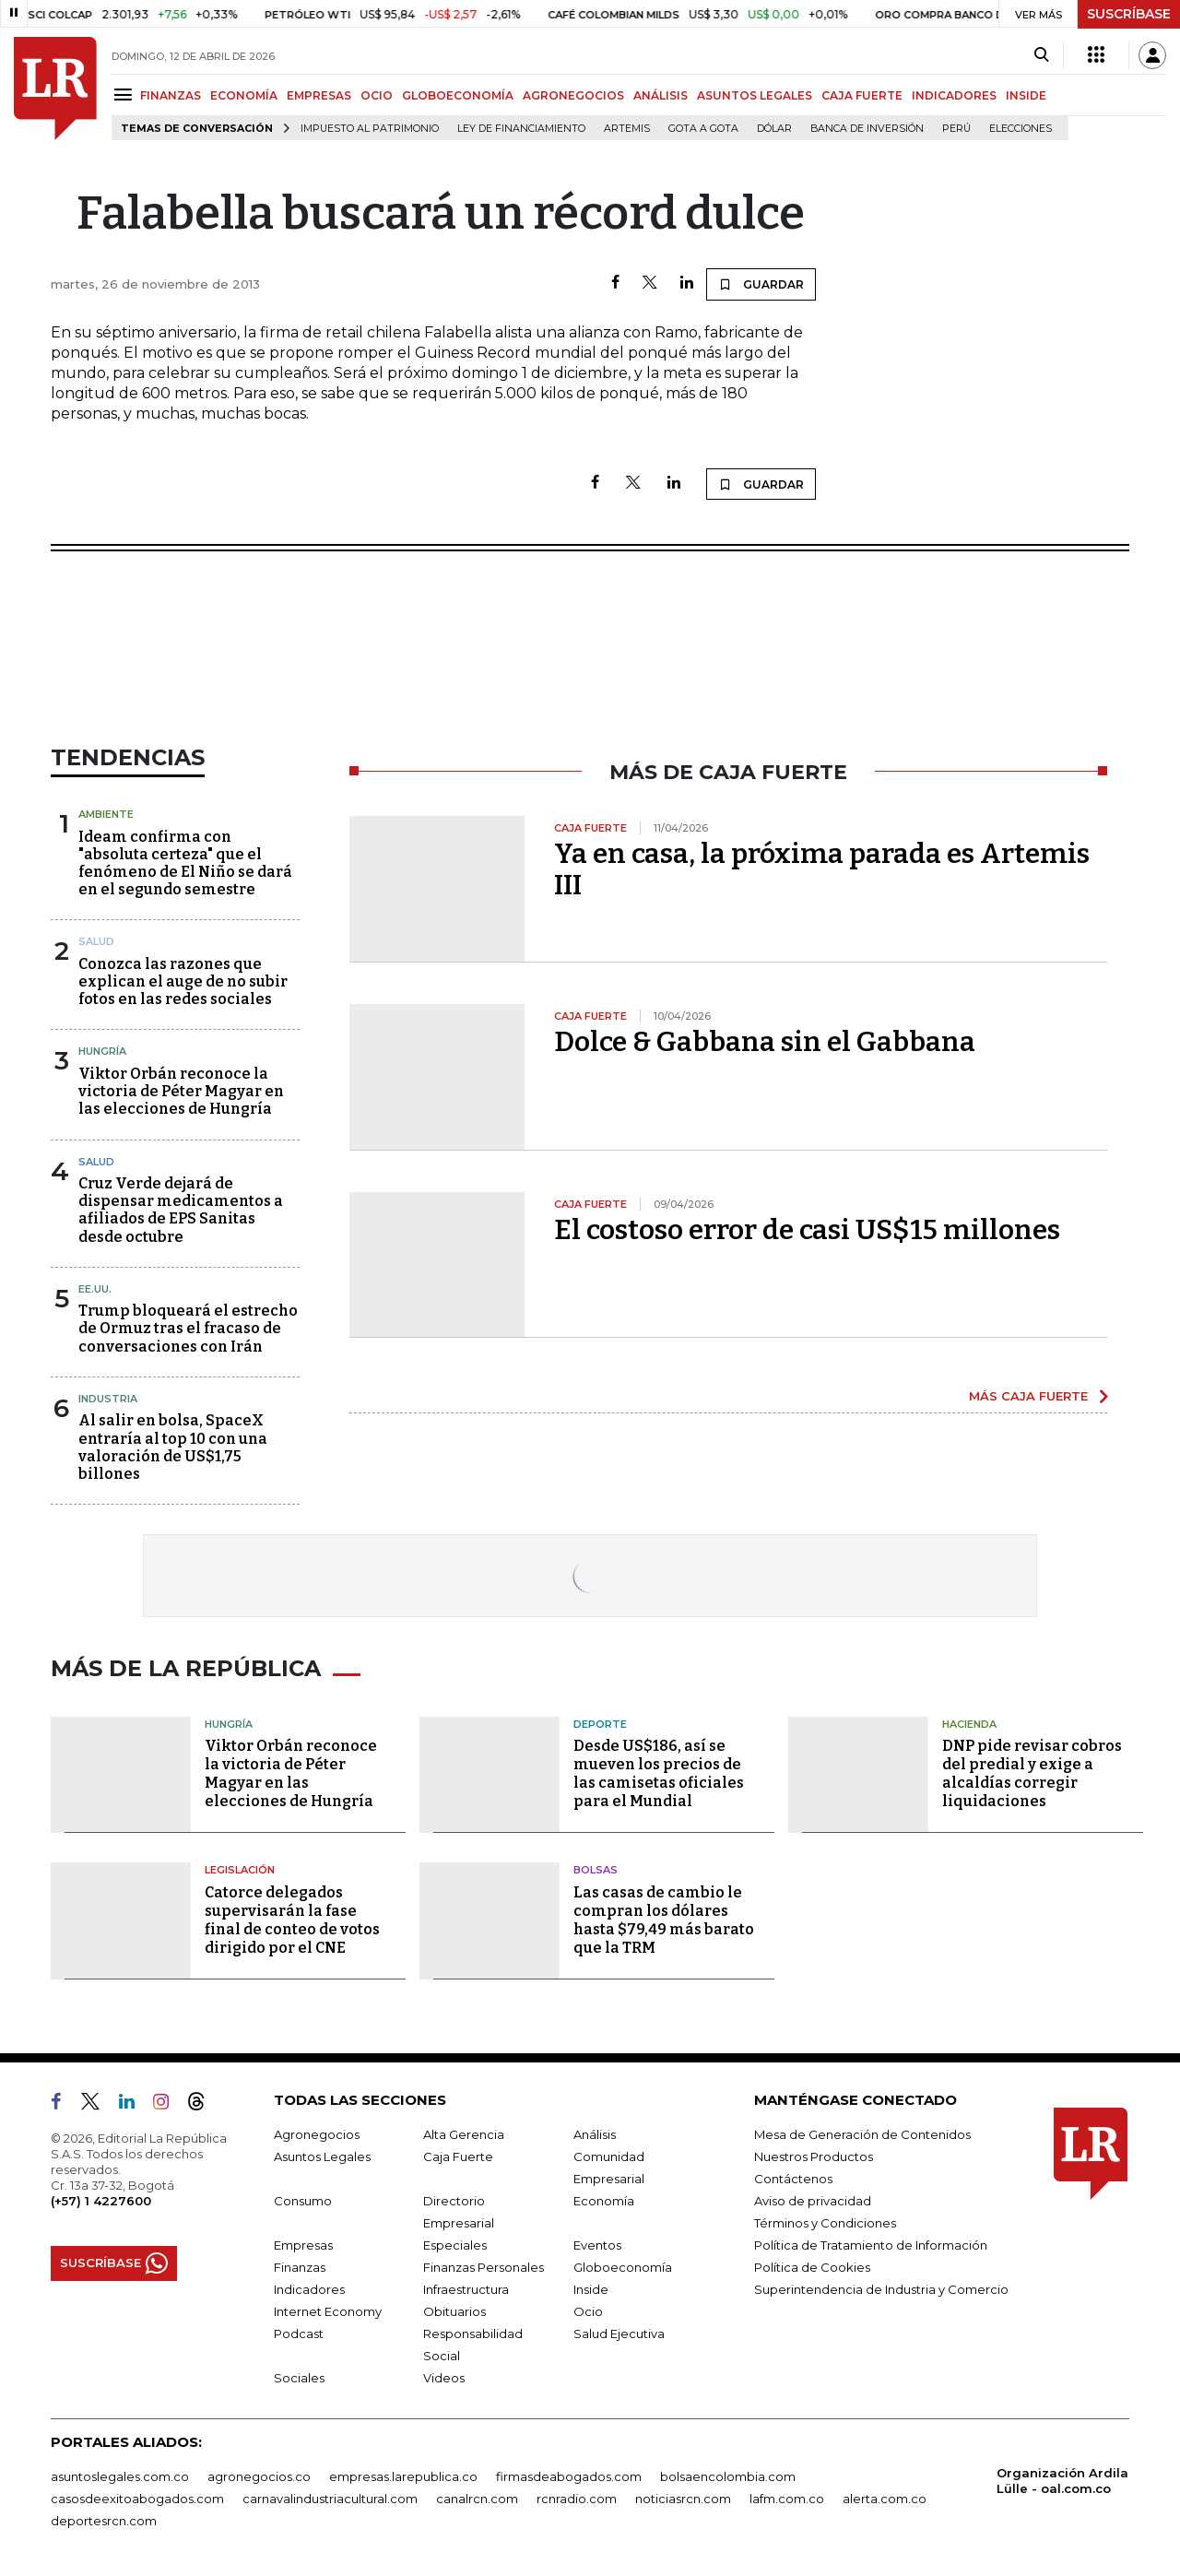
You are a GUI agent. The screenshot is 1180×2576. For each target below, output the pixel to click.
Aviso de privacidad (812, 2200)
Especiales (455, 2245)
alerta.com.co (884, 2498)
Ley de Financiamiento (521, 129)
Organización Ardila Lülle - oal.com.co (1062, 2480)
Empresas (303, 2245)
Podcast (299, 2333)
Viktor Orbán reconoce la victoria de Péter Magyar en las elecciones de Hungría (181, 1091)
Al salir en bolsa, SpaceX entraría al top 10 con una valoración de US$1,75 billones (172, 1447)
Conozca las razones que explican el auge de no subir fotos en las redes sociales (183, 981)
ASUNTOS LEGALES (754, 95)
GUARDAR (761, 284)
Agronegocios (317, 2134)
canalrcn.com (477, 2498)
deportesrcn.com (104, 2520)
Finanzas (299, 2267)
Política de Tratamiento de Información (870, 2245)
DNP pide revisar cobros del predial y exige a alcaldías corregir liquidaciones (1032, 1773)
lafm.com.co (786, 2498)
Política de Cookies (812, 2267)
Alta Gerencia (463, 2134)
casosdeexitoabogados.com (137, 2498)
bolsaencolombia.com (728, 2476)
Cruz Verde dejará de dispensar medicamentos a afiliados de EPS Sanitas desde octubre (180, 1210)
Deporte (600, 1724)
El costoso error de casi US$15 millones (807, 1230)
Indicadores (309, 2289)
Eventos (597, 2245)
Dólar (774, 129)
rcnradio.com (577, 2498)
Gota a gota (703, 129)
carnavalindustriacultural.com (330, 2498)
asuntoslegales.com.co (120, 2476)
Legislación (240, 1869)
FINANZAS (170, 95)
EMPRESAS (319, 95)
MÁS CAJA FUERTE (1028, 1395)
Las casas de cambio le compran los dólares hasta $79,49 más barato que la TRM (663, 1920)
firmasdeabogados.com (569, 2476)
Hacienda (969, 1724)
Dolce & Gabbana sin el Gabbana (764, 1041)
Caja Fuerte (458, 2156)
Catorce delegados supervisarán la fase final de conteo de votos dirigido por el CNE (292, 1920)
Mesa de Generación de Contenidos (862, 2134)
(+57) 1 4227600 (101, 2200)
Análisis (594, 2134)
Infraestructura (466, 2289)
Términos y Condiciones (825, 2223)
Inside (590, 2289)
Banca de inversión (867, 129)
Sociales (299, 2377)
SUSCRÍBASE (1129, 14)
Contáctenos (793, 2178)
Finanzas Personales (483, 2267)
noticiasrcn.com (683, 2498)
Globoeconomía (622, 2267)
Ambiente (106, 814)
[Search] (1041, 55)
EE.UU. (95, 1288)
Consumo (303, 2200)
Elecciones (1020, 129)
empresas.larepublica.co (403, 2476)
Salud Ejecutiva (619, 2333)
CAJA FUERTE (862, 95)
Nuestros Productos (813, 2156)
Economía (603, 2200)
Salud (96, 941)
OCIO (376, 95)
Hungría (102, 1051)
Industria (107, 1398)
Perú (956, 129)
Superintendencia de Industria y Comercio (881, 2289)
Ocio (588, 2311)
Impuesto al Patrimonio (370, 129)
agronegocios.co (259, 2476)
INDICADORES (954, 95)
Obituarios (454, 2311)
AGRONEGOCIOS (573, 95)
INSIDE (1026, 95)
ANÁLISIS (660, 95)
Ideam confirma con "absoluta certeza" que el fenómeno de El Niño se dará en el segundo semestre (185, 863)
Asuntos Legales (322, 2156)
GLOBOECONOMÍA (457, 95)
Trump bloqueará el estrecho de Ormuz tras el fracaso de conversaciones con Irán (188, 1328)
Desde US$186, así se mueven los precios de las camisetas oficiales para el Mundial (658, 1773)
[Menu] (126, 94)
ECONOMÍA (243, 95)
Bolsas (595, 1869)
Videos (444, 2377)
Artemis (627, 129)
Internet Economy (328, 2311)
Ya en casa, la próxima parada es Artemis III (822, 869)
